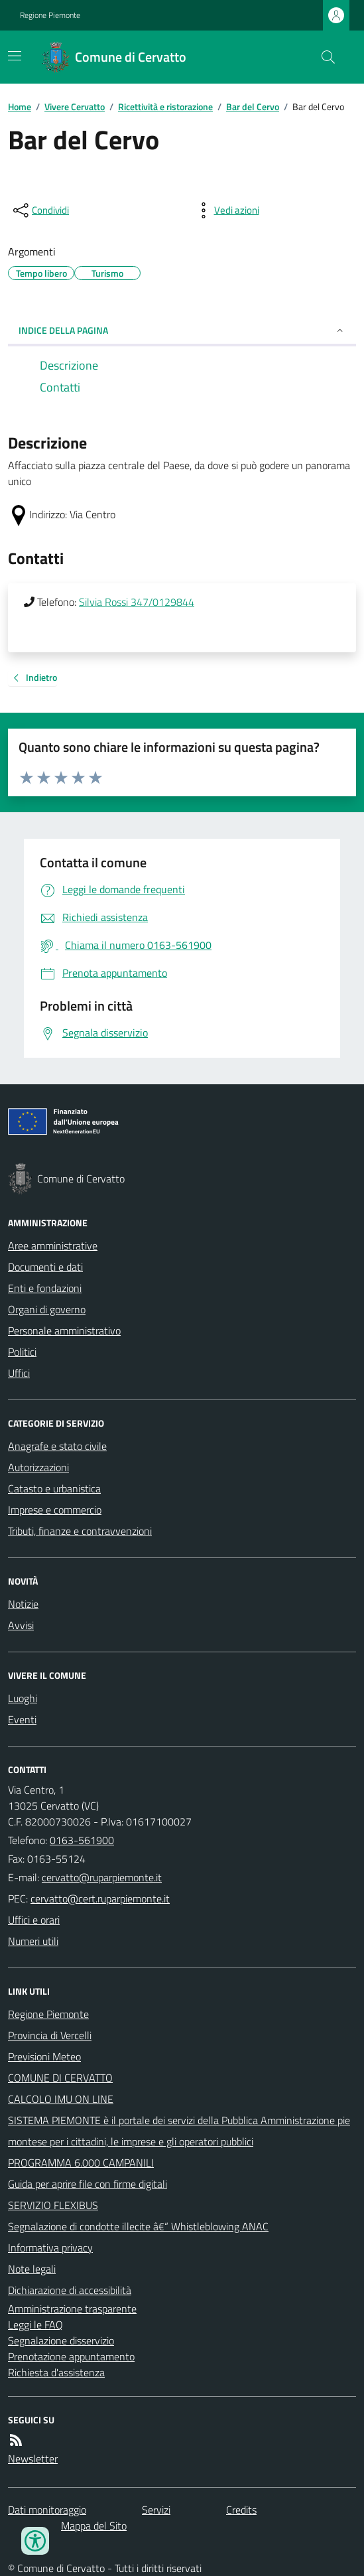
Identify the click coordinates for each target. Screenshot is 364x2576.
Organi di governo (47, 1309)
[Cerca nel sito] (323, 57)
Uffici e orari (34, 1920)
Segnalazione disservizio (61, 2340)
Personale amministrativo (64, 1330)
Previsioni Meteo (44, 2056)
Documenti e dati (45, 1267)
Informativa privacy (50, 2247)
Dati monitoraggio (47, 2510)
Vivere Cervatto (74, 106)
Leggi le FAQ (35, 2324)
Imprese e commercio (54, 1510)
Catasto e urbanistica (54, 1488)
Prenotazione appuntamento (71, 2356)
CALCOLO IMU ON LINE (60, 2099)
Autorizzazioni (38, 1467)
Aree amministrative (52, 1245)
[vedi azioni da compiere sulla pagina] (226, 210)
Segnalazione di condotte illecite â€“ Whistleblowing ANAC (138, 2226)
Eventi (22, 1719)
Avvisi (21, 1625)
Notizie (23, 1604)
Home (19, 106)
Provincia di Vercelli (49, 2035)
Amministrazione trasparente (72, 2309)
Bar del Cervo (252, 106)
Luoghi (22, 1698)
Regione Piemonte (50, 15)
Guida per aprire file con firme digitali (87, 2184)
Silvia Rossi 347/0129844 (136, 602)
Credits (241, 2510)
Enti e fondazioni (45, 1288)
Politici (22, 1352)
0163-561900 (82, 1840)
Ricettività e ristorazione (165, 106)
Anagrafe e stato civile (57, 1446)
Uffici (19, 1373)
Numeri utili (33, 1941)
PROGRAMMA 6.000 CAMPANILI (81, 2163)
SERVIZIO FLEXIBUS (53, 2205)
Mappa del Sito (94, 2526)
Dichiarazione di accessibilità (69, 2290)
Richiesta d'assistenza (56, 2372)
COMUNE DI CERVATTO (60, 2078)
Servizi (156, 2510)
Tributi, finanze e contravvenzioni (80, 1531)
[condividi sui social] (40, 210)
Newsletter (33, 2459)
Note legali (32, 2269)
